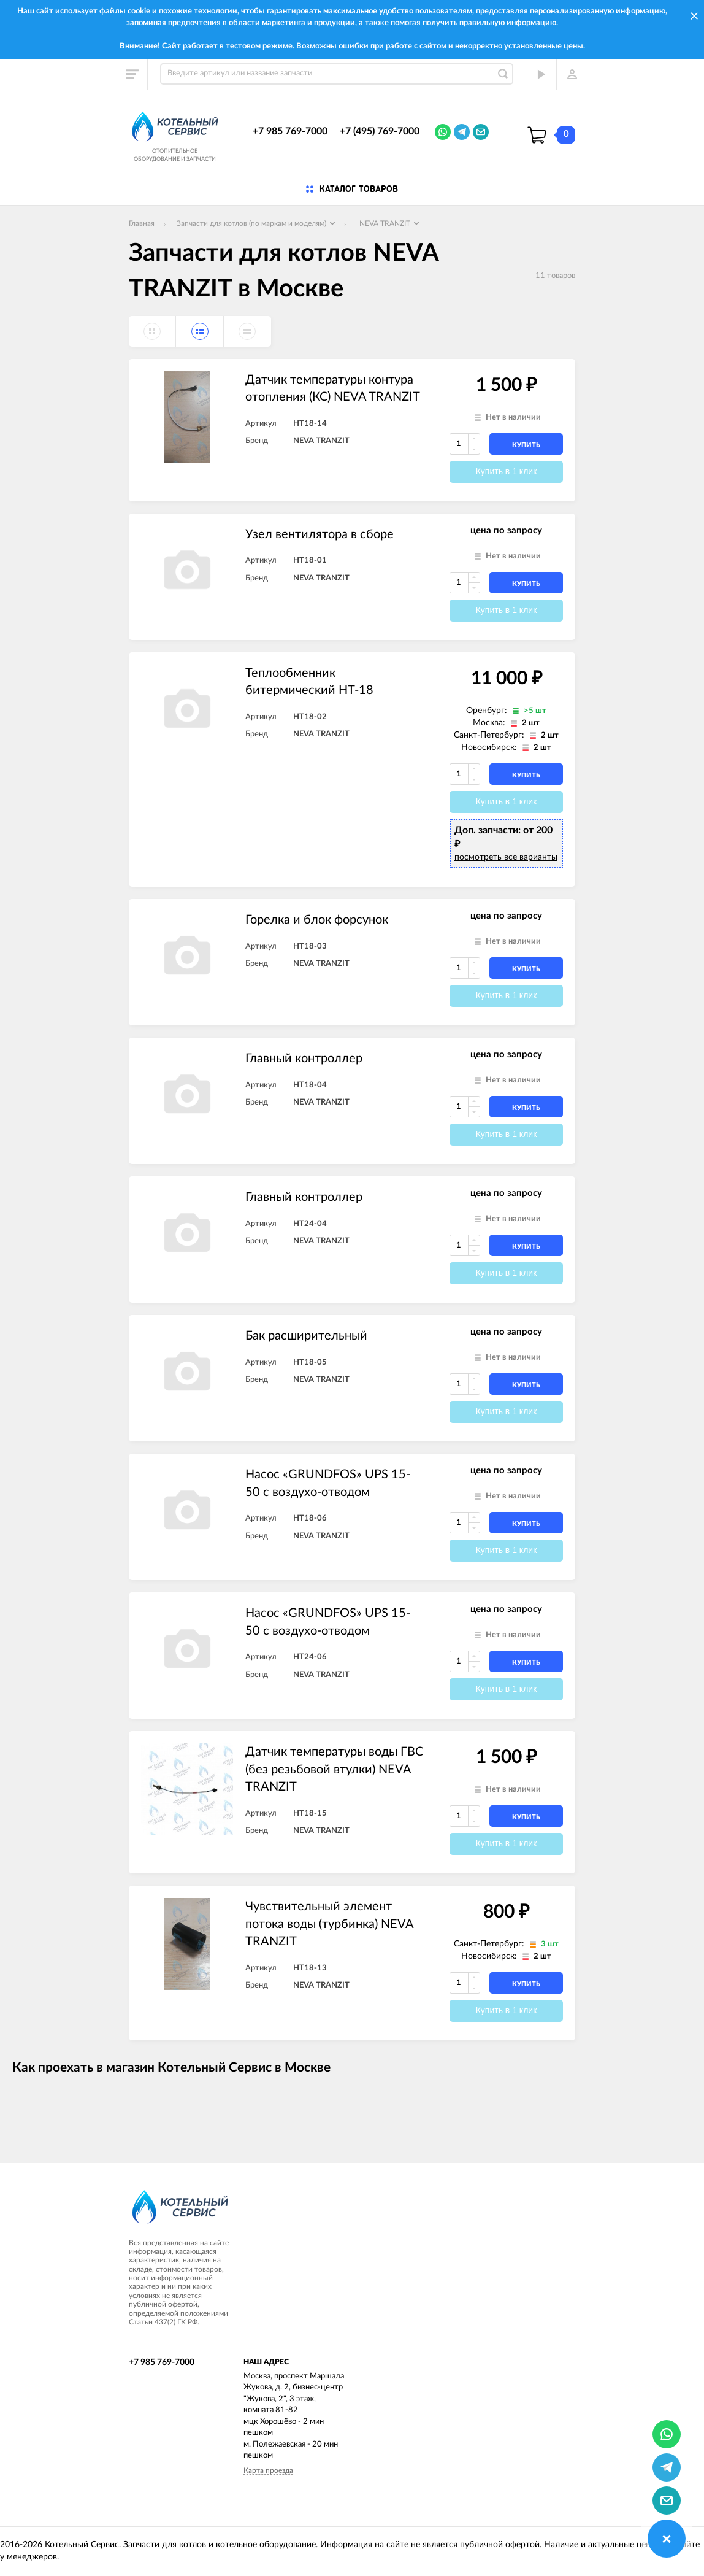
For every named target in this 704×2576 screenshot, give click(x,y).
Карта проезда (268, 2470)
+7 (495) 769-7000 (379, 131)
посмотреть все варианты (505, 857)
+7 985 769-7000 (290, 131)
